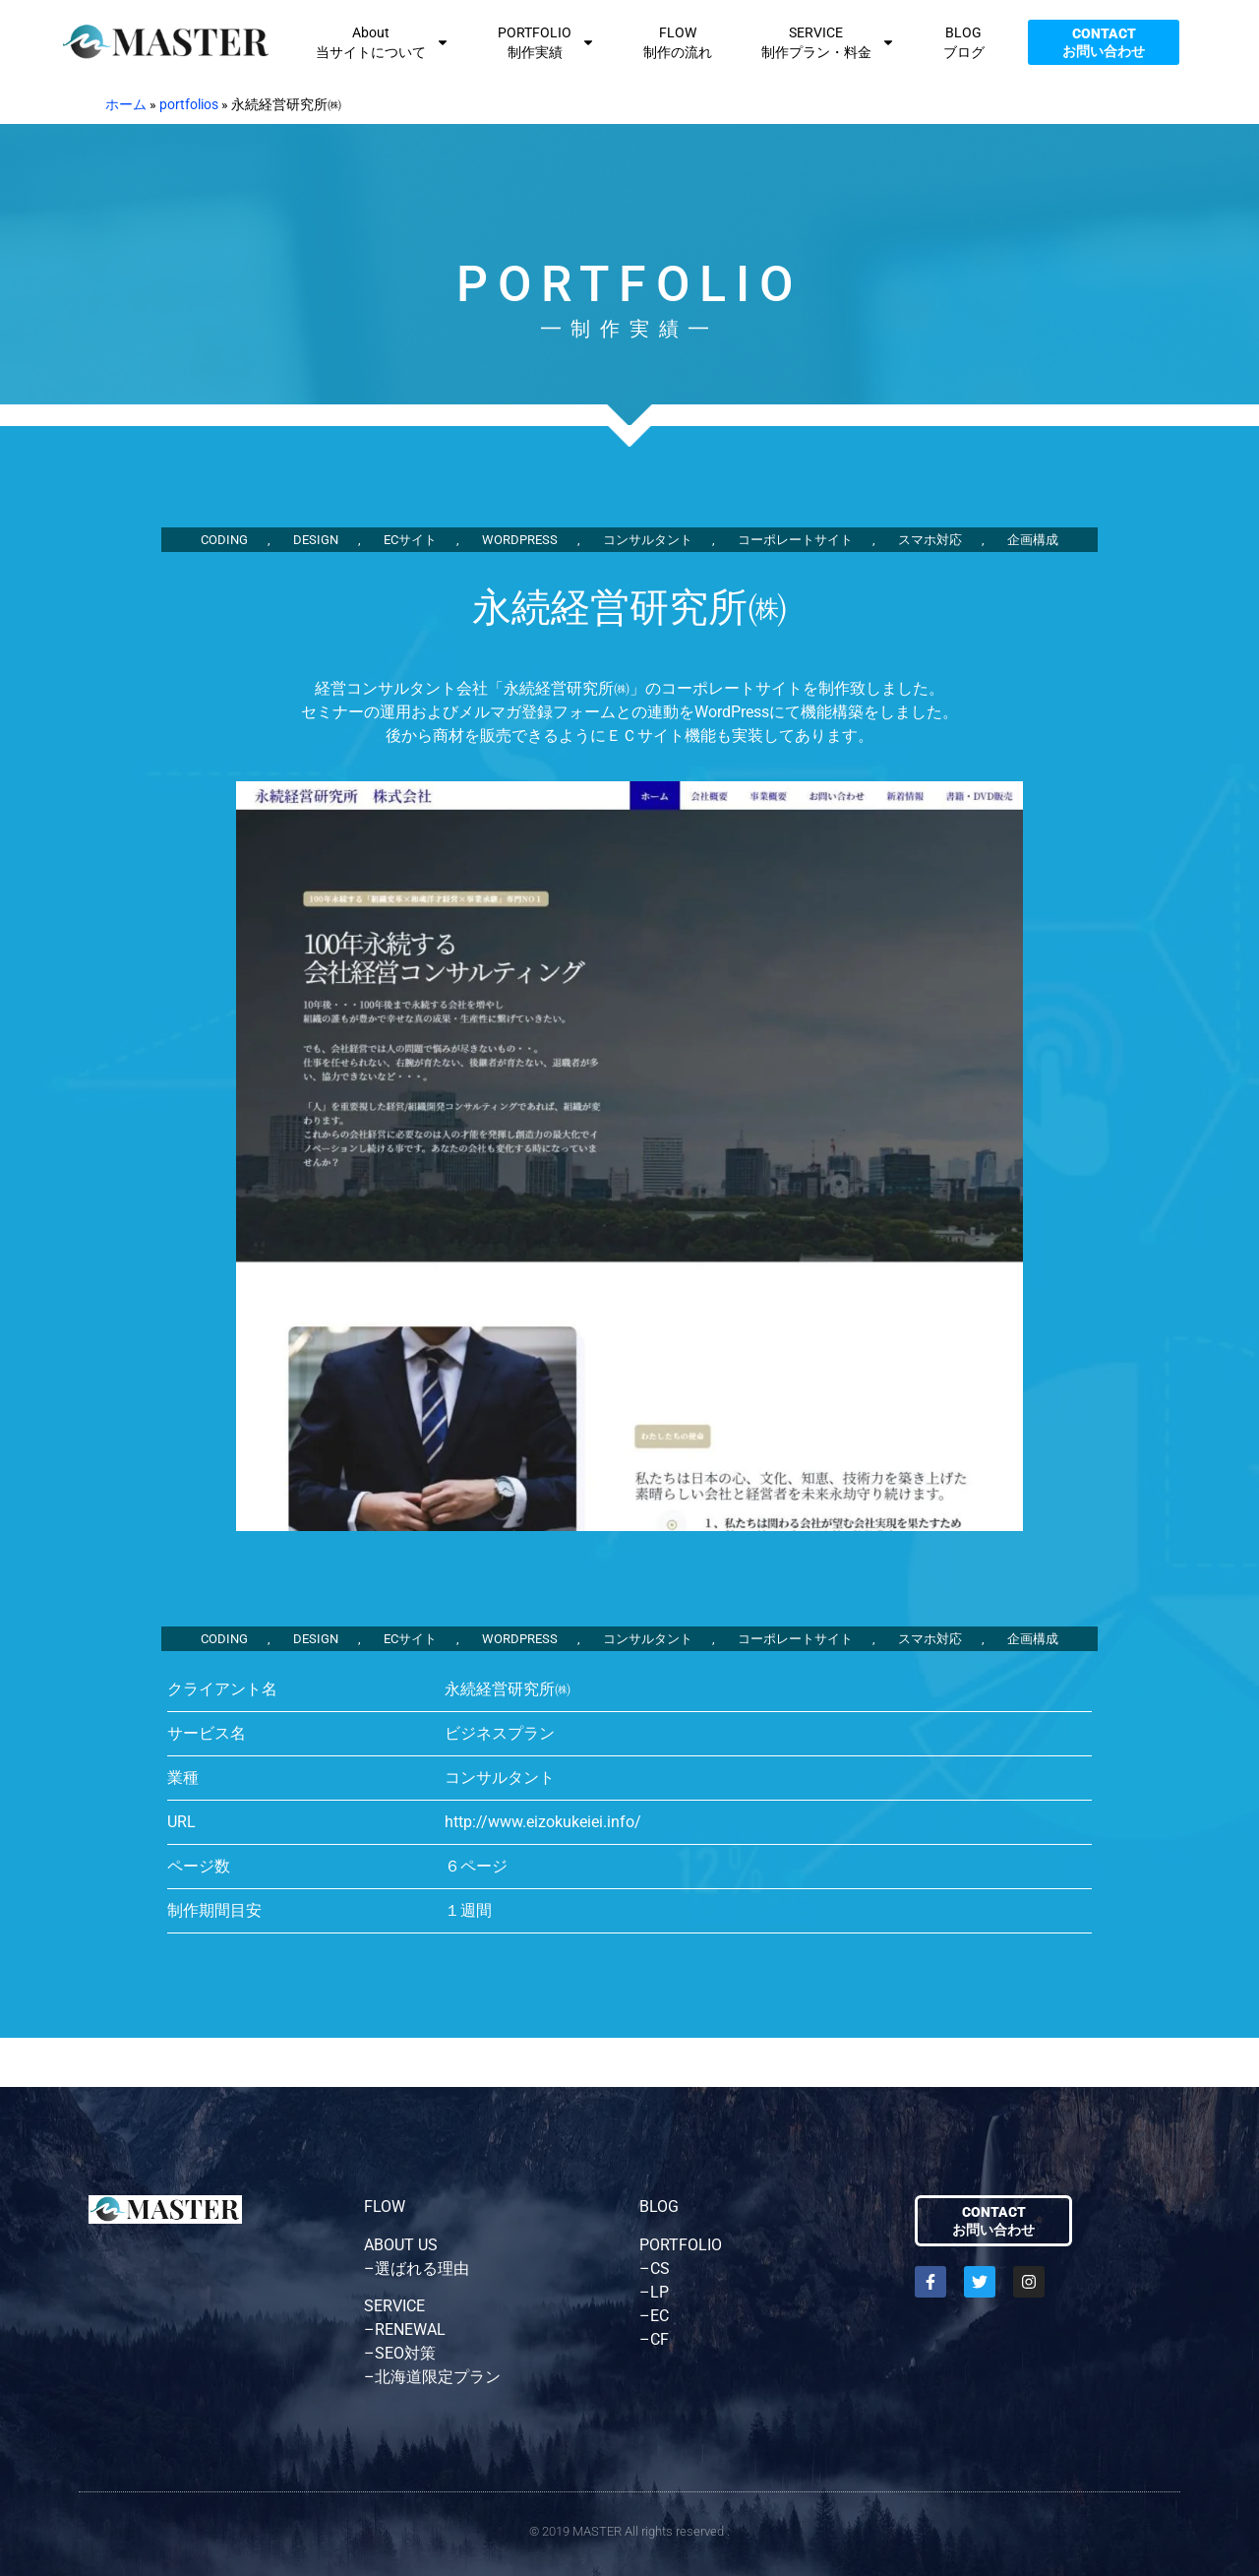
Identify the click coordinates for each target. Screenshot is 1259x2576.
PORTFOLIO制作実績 (546, 42)
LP (659, 2292)
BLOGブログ (964, 42)
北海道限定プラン (438, 2376)
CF (659, 2339)
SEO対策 (405, 2353)
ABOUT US (401, 2245)
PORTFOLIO (680, 2245)
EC (659, 2315)
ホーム (126, 104)
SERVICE (394, 2306)
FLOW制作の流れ (677, 42)
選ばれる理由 (422, 2268)
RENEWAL (410, 2329)
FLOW (384, 2206)
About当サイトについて (383, 42)
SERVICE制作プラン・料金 (828, 42)
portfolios (188, 104)
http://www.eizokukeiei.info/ (543, 1821)
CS (660, 2268)
